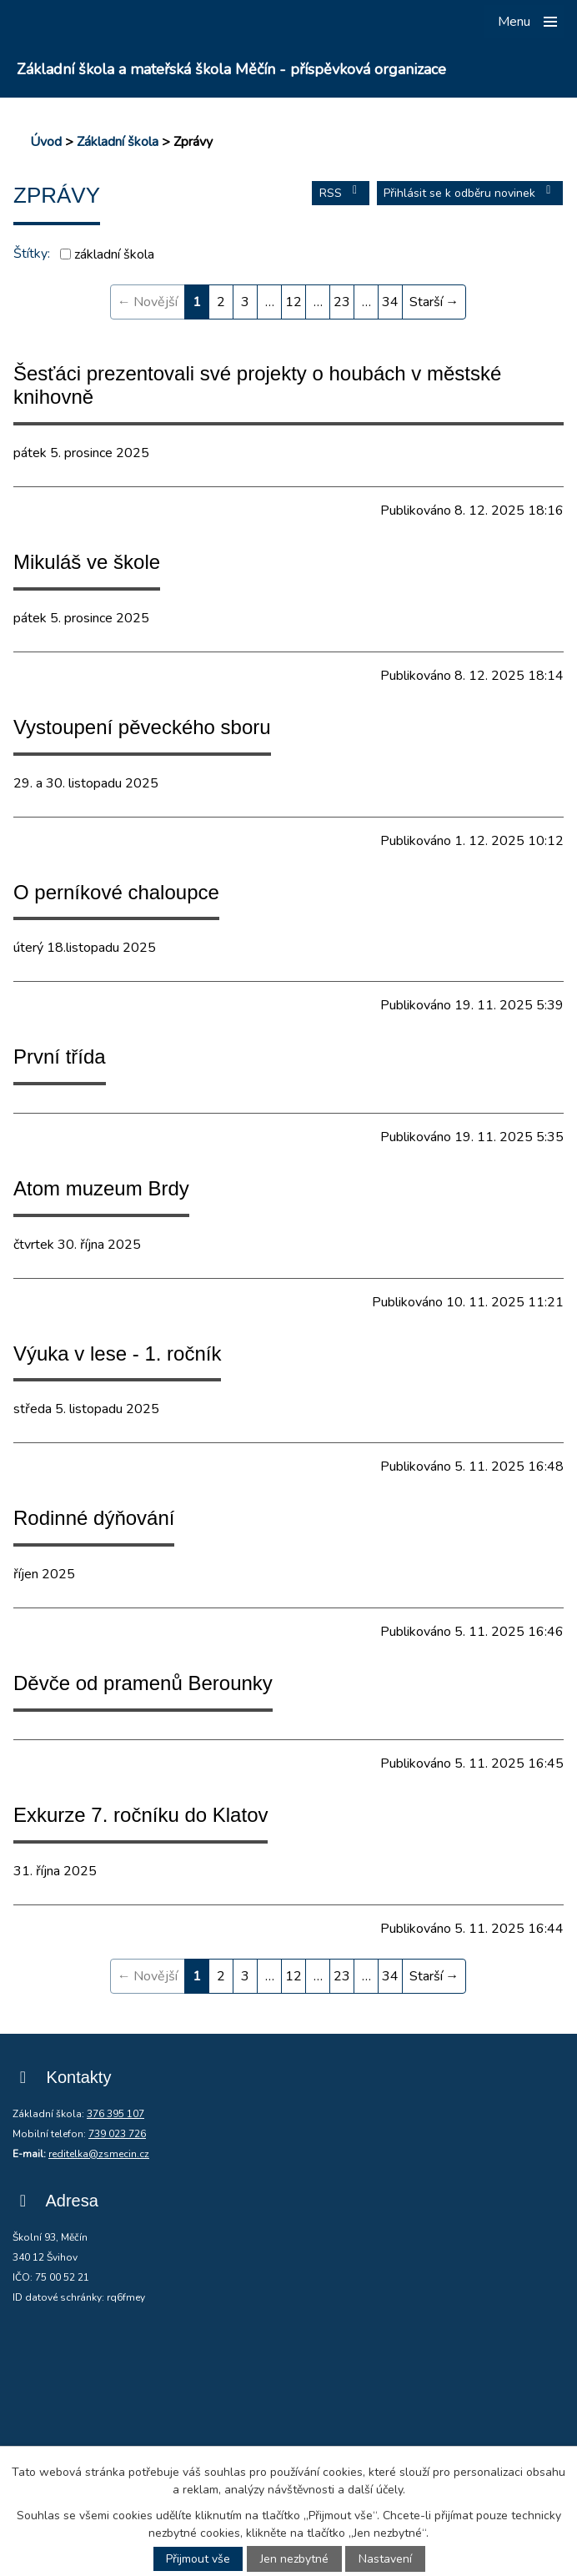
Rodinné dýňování (93, 1518)
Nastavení (385, 2559)
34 (390, 302)
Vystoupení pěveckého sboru (142, 727)
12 (293, 302)
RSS (341, 192)
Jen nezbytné (294, 2559)
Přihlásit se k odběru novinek (470, 192)
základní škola (114, 254)
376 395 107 (115, 2114)
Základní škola (117, 142)
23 (342, 302)
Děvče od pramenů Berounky (143, 1683)
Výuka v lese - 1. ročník (117, 1353)
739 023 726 (117, 2134)
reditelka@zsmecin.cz (98, 2154)
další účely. (376, 2490)
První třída (59, 1056)
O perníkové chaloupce (116, 892)
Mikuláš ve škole (86, 562)
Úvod (46, 142)
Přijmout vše (198, 2559)
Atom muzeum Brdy (101, 1188)
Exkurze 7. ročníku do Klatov (140, 1815)
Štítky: (31, 253)
